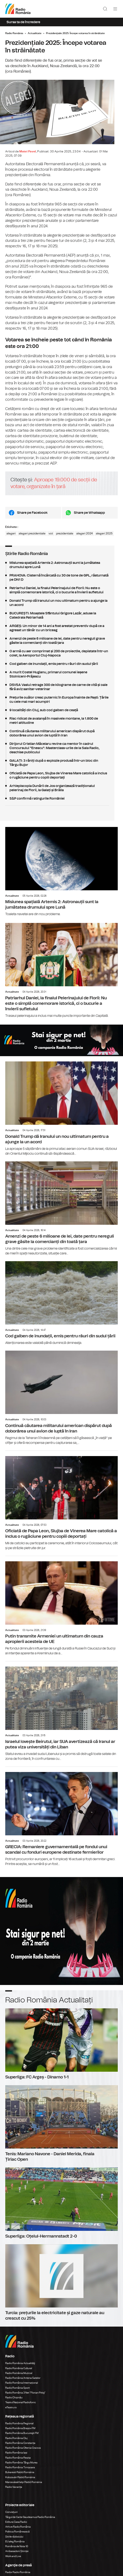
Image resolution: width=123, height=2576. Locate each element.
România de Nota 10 (16, 2542)
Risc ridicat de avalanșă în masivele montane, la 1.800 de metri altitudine (61, 725)
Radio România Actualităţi (20, 2360)
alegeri (11, 538)
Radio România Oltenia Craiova (23, 2444)
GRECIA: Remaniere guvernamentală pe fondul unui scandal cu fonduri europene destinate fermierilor (61, 1813)
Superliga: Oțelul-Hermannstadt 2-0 (61, 2199)
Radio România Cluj (16, 2434)
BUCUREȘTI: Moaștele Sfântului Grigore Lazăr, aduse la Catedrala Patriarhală (61, 620)
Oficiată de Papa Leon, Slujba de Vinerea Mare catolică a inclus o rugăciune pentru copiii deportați (61, 771)
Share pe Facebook (32, 517)
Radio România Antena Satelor (22, 2374)
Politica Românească (17, 2528)
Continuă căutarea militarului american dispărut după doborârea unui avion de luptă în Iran (61, 738)
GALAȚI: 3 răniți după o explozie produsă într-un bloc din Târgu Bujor (61, 761)
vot (51, 538)
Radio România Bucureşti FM (21, 2429)
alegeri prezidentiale (32, 538)
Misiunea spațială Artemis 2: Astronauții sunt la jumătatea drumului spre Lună (61, 569)
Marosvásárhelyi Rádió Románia (23, 2478)
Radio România (14, 33)
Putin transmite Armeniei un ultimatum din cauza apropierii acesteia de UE (61, 1602)
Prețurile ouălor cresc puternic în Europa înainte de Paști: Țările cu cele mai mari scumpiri (61, 704)
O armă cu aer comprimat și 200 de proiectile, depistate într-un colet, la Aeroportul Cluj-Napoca (61, 658)
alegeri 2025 (104, 538)
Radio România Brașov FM (20, 2424)
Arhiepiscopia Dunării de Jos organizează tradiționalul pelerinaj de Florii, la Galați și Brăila (61, 784)
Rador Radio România (17, 2568)
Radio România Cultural (18, 2364)
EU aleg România (15, 2538)
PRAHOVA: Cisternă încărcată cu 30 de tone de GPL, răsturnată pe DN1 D (61, 582)
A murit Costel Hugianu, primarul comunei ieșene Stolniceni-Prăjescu (61, 679)
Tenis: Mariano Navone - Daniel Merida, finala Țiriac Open (61, 2120)
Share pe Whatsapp (89, 517)
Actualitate (34, 33)
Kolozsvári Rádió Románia (20, 2473)
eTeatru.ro (11, 2404)
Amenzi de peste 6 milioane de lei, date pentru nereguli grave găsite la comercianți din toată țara (61, 645)
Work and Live (13, 2552)
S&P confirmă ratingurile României (61, 795)
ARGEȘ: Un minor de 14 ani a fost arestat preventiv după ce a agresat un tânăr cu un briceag (61, 633)
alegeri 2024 (84, 538)
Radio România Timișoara (20, 2464)
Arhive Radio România (18, 2523)
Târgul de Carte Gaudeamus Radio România (30, 2513)
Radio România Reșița (18, 2454)
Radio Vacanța (13, 2483)
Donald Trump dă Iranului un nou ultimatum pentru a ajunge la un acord (61, 607)
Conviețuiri (11, 2508)
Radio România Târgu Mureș (21, 2459)
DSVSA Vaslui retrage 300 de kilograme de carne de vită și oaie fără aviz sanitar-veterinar (61, 692)
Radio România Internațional (21, 2379)
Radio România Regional (19, 2420)
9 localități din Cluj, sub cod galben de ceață (61, 715)
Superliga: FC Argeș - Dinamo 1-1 (61, 2040)
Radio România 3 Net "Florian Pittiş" (25, 2389)
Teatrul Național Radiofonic (20, 2399)
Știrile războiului (14, 2533)
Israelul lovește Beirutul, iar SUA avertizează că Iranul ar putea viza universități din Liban (61, 1708)
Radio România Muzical (18, 2369)
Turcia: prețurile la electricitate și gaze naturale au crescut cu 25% (61, 2279)
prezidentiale (64, 538)
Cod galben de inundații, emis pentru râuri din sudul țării (61, 668)
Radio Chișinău (13, 2394)
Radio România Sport (17, 2384)
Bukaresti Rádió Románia (19, 2469)
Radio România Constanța (20, 2439)
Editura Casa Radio (16, 2518)
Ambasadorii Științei (17, 2548)
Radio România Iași (16, 2449)
